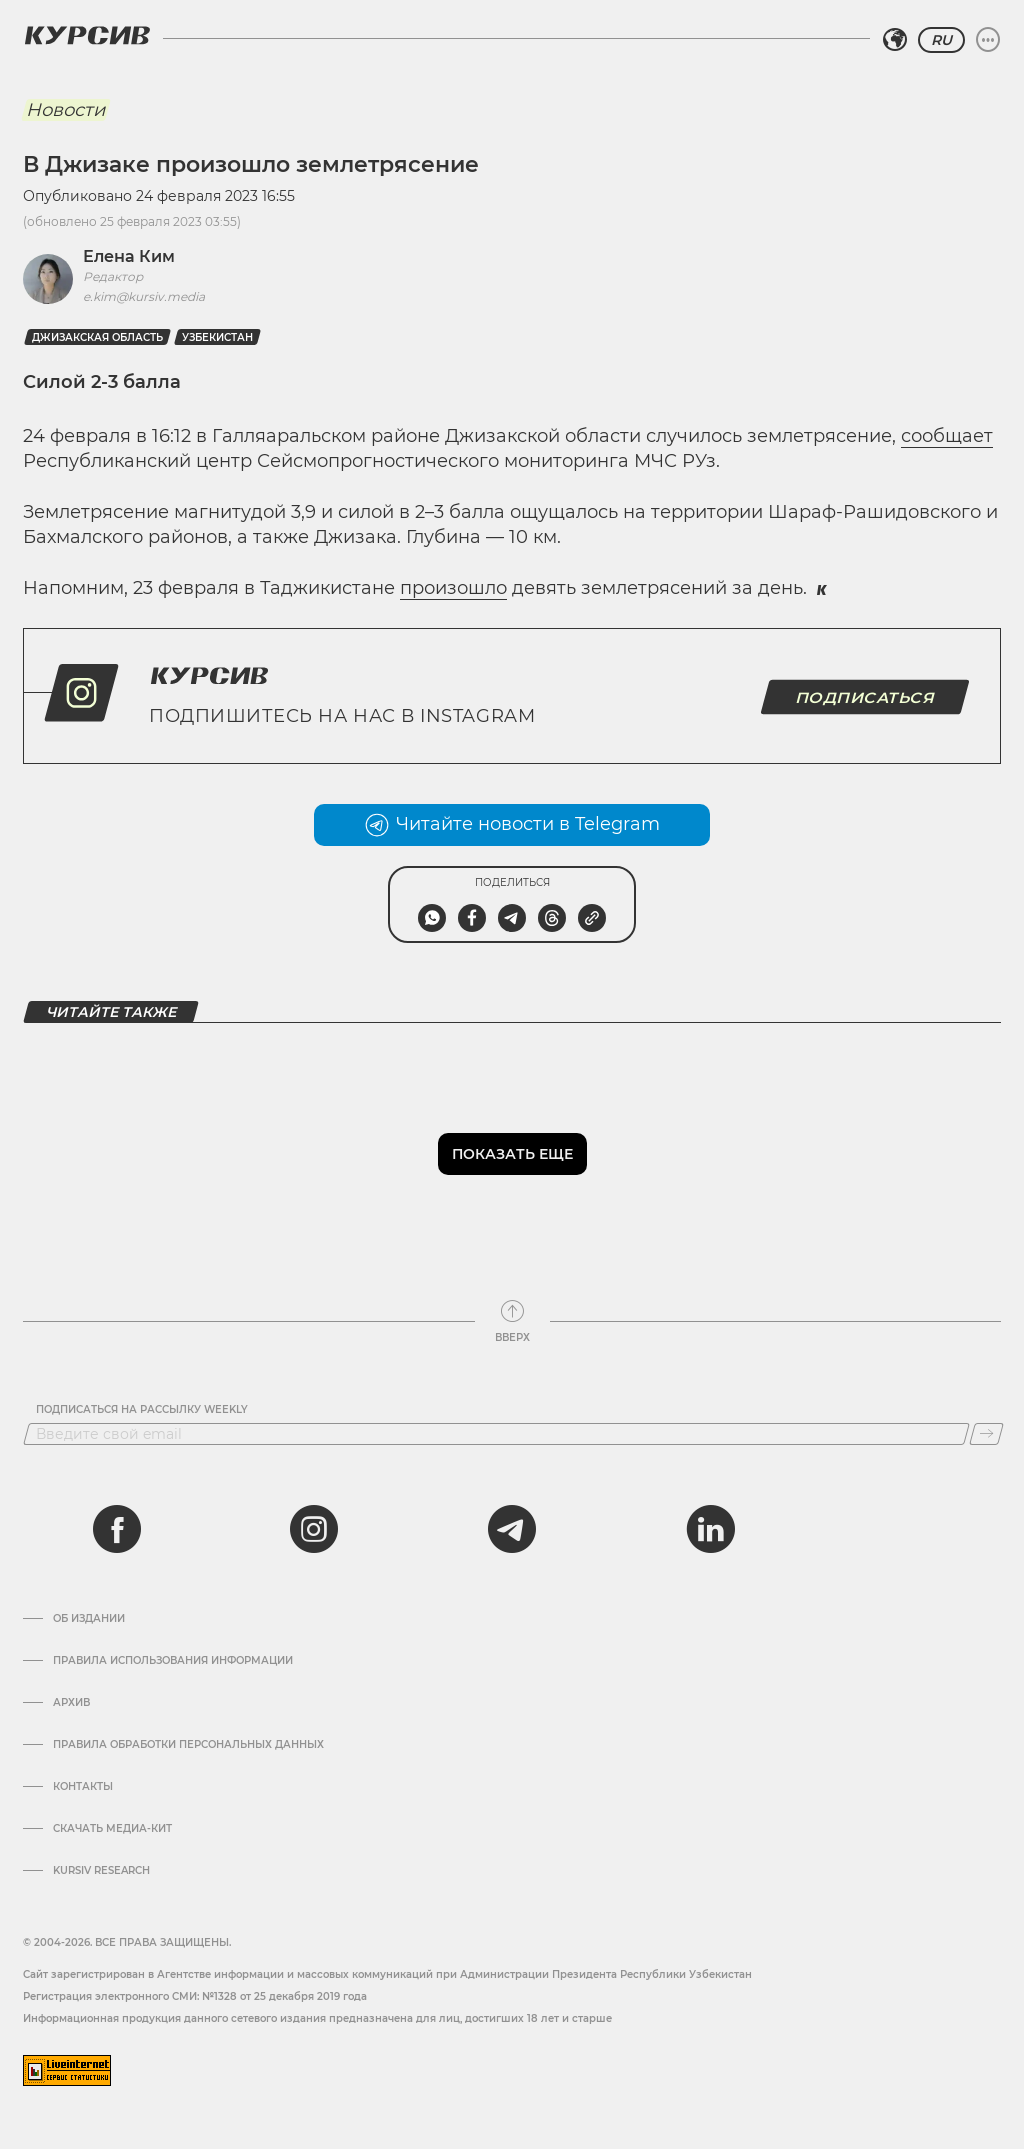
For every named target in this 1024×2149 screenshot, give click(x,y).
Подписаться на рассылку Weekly (142, 1410)
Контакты (83, 1787)
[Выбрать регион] (895, 40)
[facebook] (117, 1529)
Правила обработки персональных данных (188, 1745)
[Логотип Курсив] (87, 35)
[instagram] (314, 1529)
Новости (65, 110)
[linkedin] (710, 1529)
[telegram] (512, 1529)
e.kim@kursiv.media (144, 296)
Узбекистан (217, 337)
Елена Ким (129, 256)
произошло (453, 588)
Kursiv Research (101, 1871)
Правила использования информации (173, 1661)
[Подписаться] (986, 1434)
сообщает (947, 436)
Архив (71, 1703)
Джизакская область (97, 337)
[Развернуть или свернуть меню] (988, 40)
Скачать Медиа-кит (112, 1829)
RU (941, 40)
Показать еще (512, 1154)
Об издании (89, 1619)
